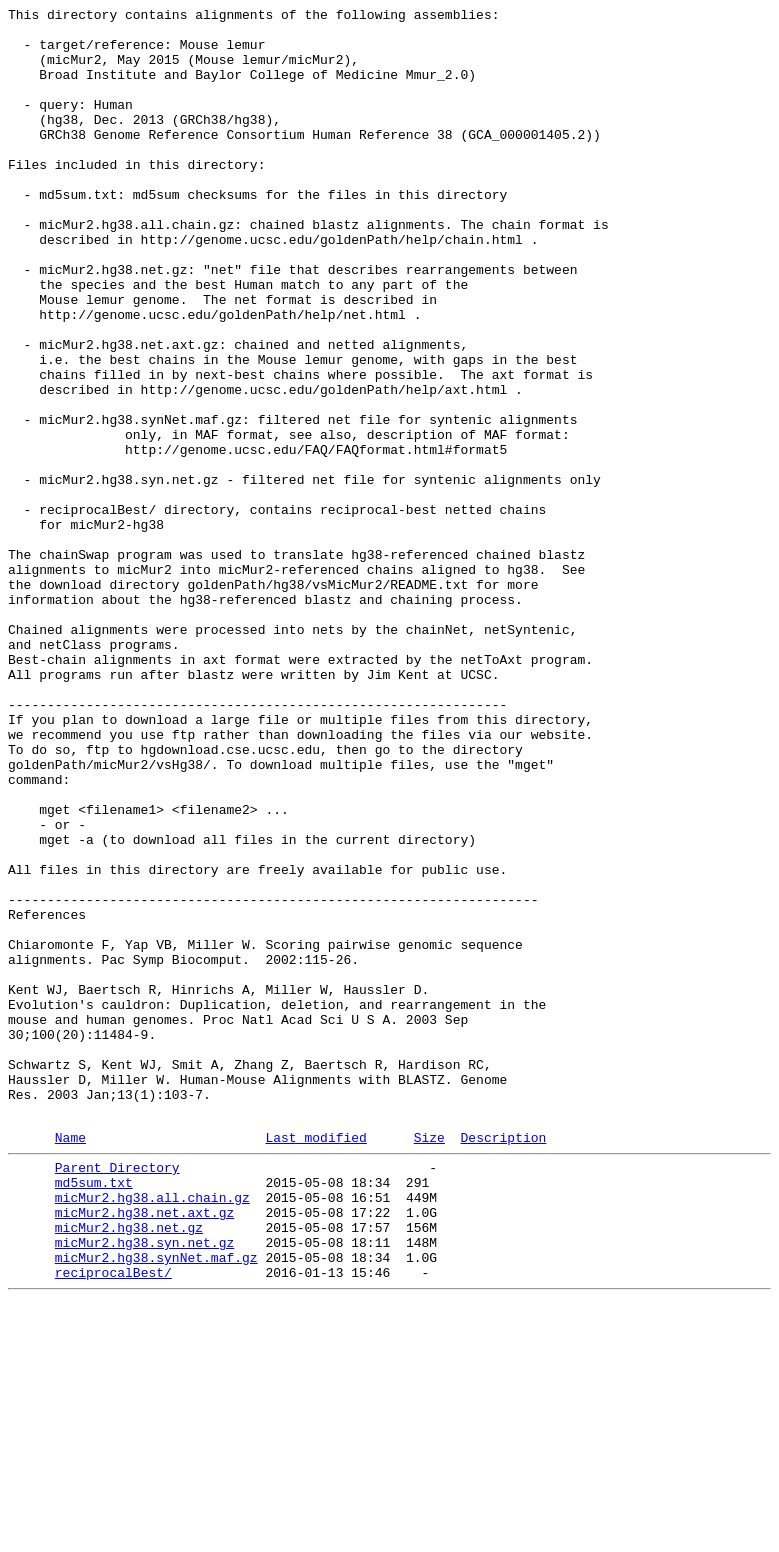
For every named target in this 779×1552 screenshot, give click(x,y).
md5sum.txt (94, 1413)
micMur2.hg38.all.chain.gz (152, 1431)
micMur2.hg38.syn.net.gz (144, 1485)
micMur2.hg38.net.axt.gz (144, 1449)
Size (429, 1362)
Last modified (315, 1362)
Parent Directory (117, 1395)
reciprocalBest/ (113, 1521)
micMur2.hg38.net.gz (129, 1467)
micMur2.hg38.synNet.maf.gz (156, 1503)
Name (70, 1362)
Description (503, 1362)
